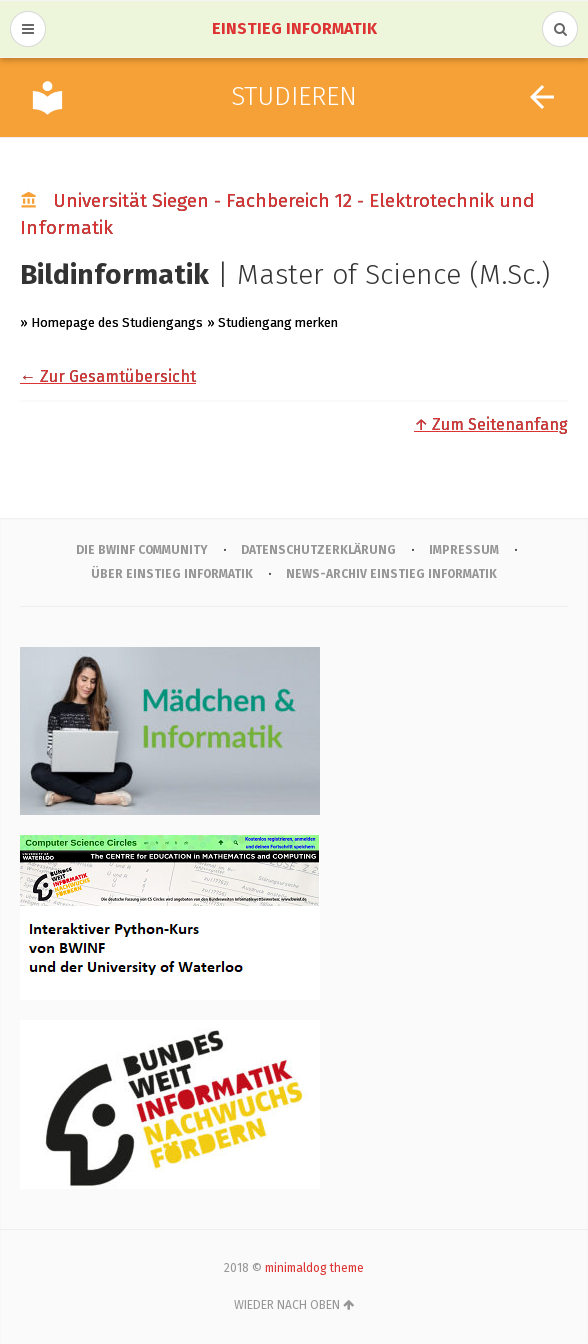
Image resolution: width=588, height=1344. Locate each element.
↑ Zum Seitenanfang (491, 424)
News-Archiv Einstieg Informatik (391, 574)
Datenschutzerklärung (318, 550)
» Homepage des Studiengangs (111, 322)
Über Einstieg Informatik (172, 574)
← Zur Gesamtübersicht (108, 376)
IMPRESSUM (464, 550)
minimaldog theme (314, 1268)
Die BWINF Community (142, 550)
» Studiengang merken (272, 322)
